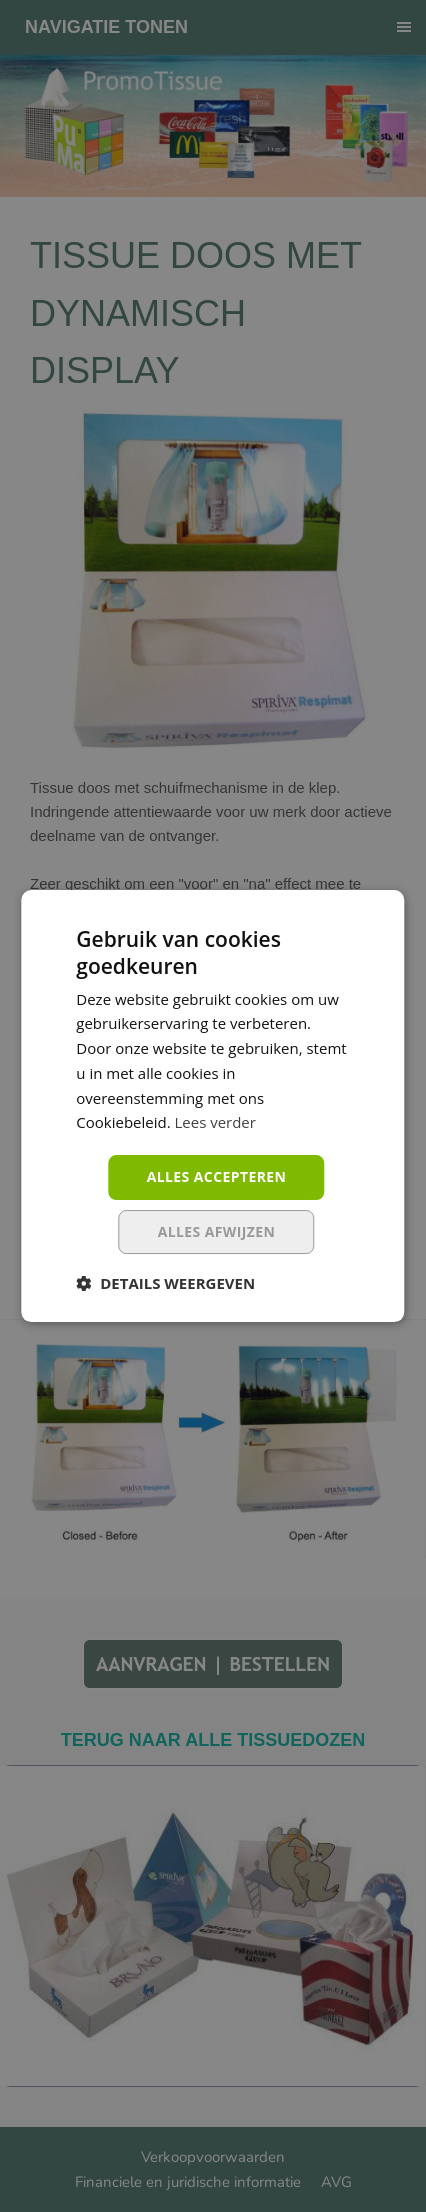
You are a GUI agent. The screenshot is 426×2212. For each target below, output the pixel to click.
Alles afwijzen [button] (217, 1231)
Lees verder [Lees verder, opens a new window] (216, 1122)
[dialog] (213, 1106)
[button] (165, 1283)
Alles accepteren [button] (217, 1176)
